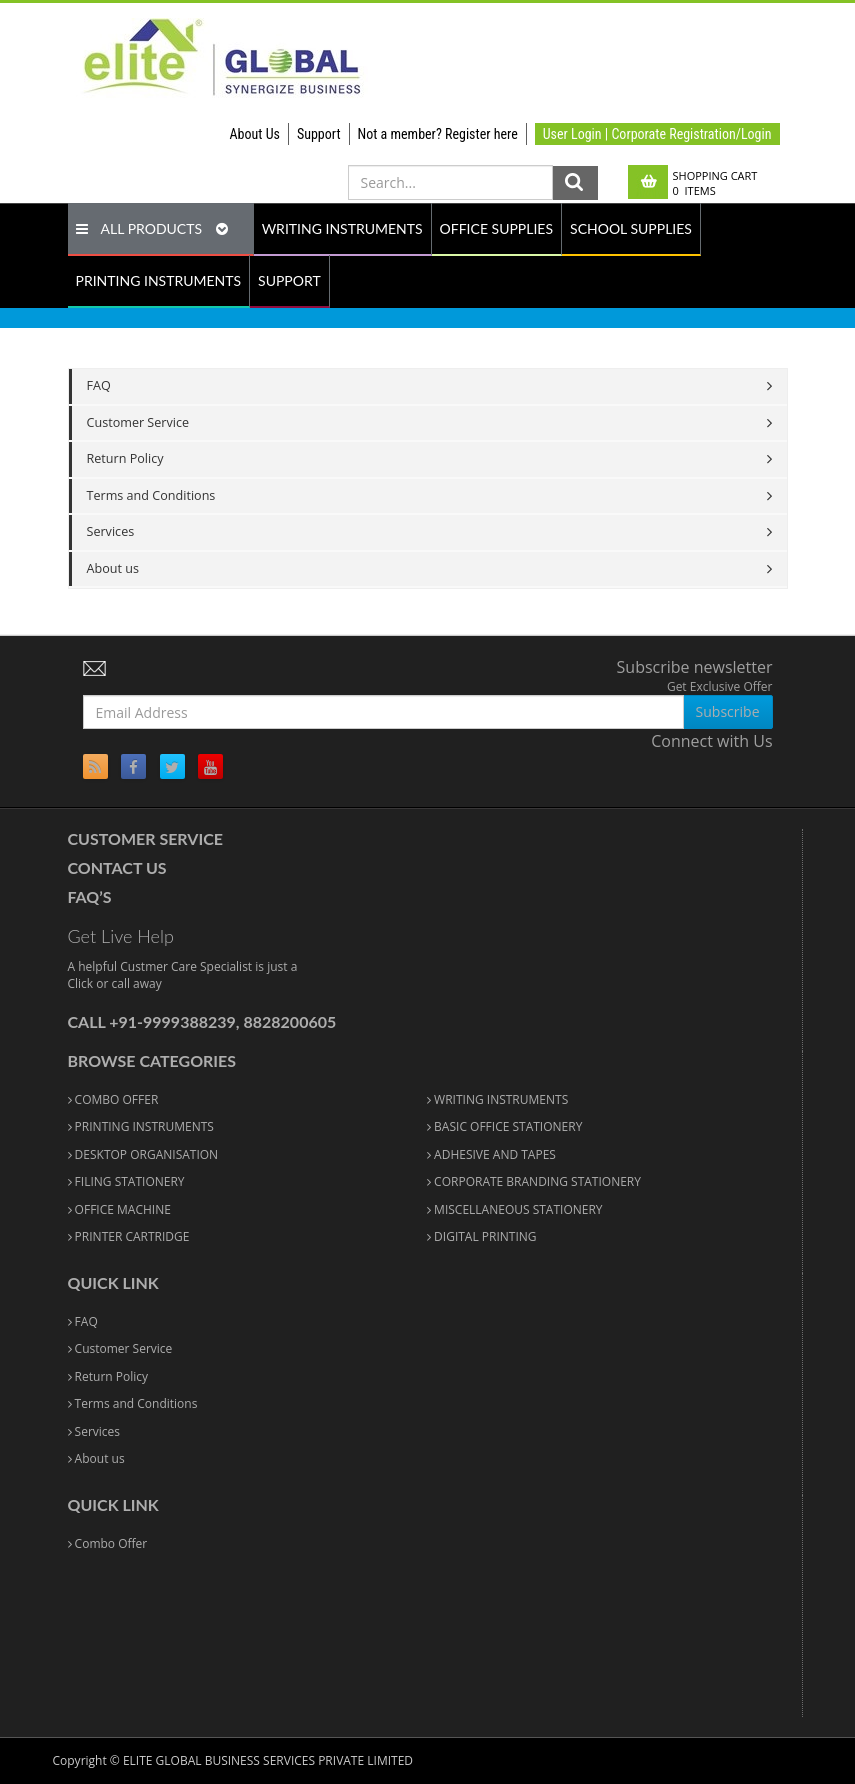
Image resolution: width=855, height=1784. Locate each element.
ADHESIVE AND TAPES (491, 1154)
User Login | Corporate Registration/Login (657, 134)
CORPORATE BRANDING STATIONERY (534, 1181)
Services (111, 531)
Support (319, 134)
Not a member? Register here (438, 134)
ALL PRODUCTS (152, 228)
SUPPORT (289, 280)
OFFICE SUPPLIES (496, 228)
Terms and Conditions (151, 495)
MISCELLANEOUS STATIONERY (515, 1209)
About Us (255, 134)
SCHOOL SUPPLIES (631, 228)
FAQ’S (90, 896)
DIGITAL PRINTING (482, 1236)
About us (113, 568)
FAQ (99, 385)
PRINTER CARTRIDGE (129, 1236)
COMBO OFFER (113, 1099)
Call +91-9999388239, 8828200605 (202, 1021)
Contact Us (117, 867)
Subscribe (728, 711)
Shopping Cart (715, 183)
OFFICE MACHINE (119, 1209)
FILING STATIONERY (126, 1181)
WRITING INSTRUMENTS (342, 228)
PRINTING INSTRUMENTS (159, 280)
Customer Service (138, 422)
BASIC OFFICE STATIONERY (504, 1126)
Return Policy (125, 458)
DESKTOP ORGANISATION (143, 1154)
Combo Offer (108, 1543)
